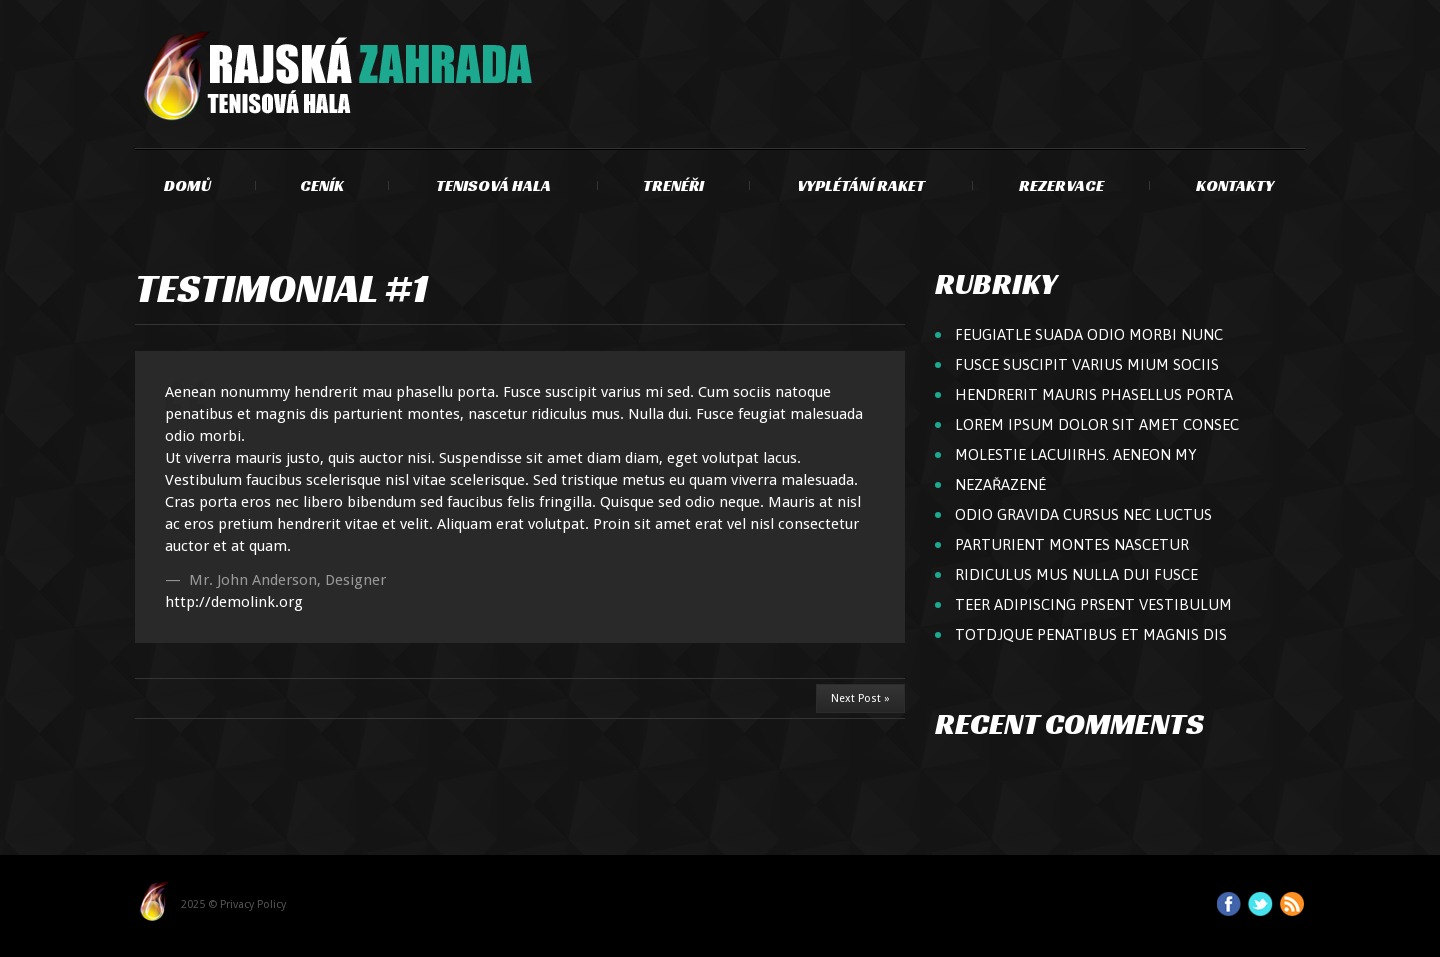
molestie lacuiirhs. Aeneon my (1076, 454)
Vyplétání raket (861, 185)
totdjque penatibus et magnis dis (1091, 634)
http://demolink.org (234, 602)
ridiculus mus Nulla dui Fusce (1076, 574)
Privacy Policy (253, 904)
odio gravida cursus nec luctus (1083, 514)
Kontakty (1235, 185)
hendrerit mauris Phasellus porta (1094, 394)
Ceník (322, 185)
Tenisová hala (493, 185)
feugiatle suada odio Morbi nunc (1089, 334)
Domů (187, 185)
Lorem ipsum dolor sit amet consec (1097, 424)
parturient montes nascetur (1072, 544)
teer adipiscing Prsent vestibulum (1093, 604)
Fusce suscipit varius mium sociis (1087, 364)
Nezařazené (1000, 484)
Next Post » (860, 698)
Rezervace (1061, 185)
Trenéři (673, 185)
